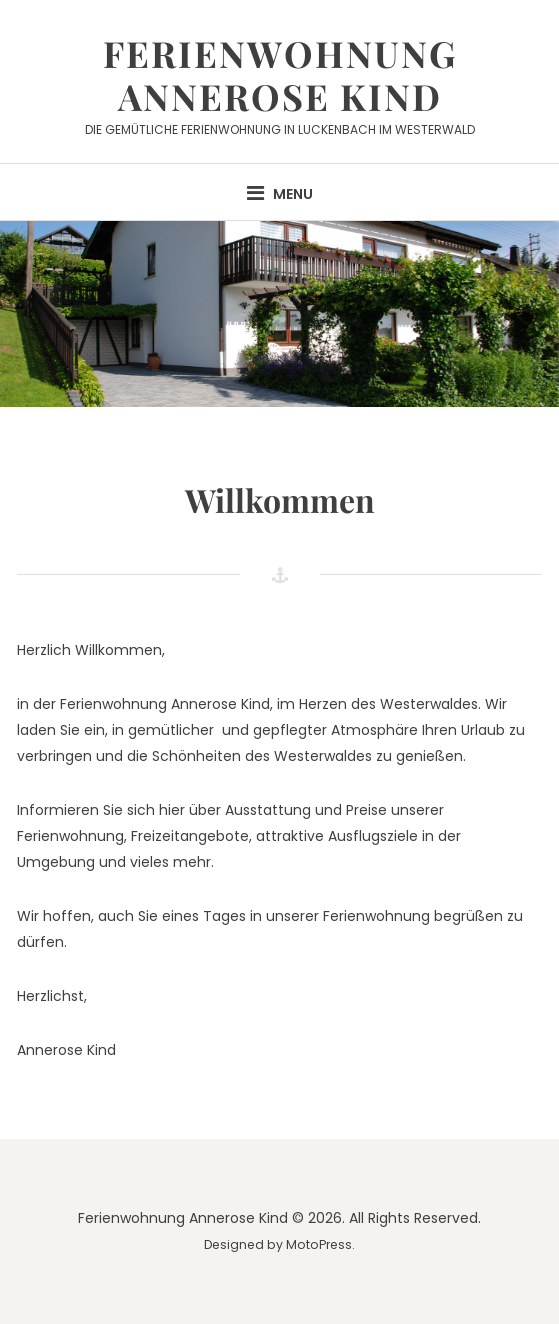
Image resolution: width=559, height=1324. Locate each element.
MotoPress (319, 1244)
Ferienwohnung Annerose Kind (280, 74)
